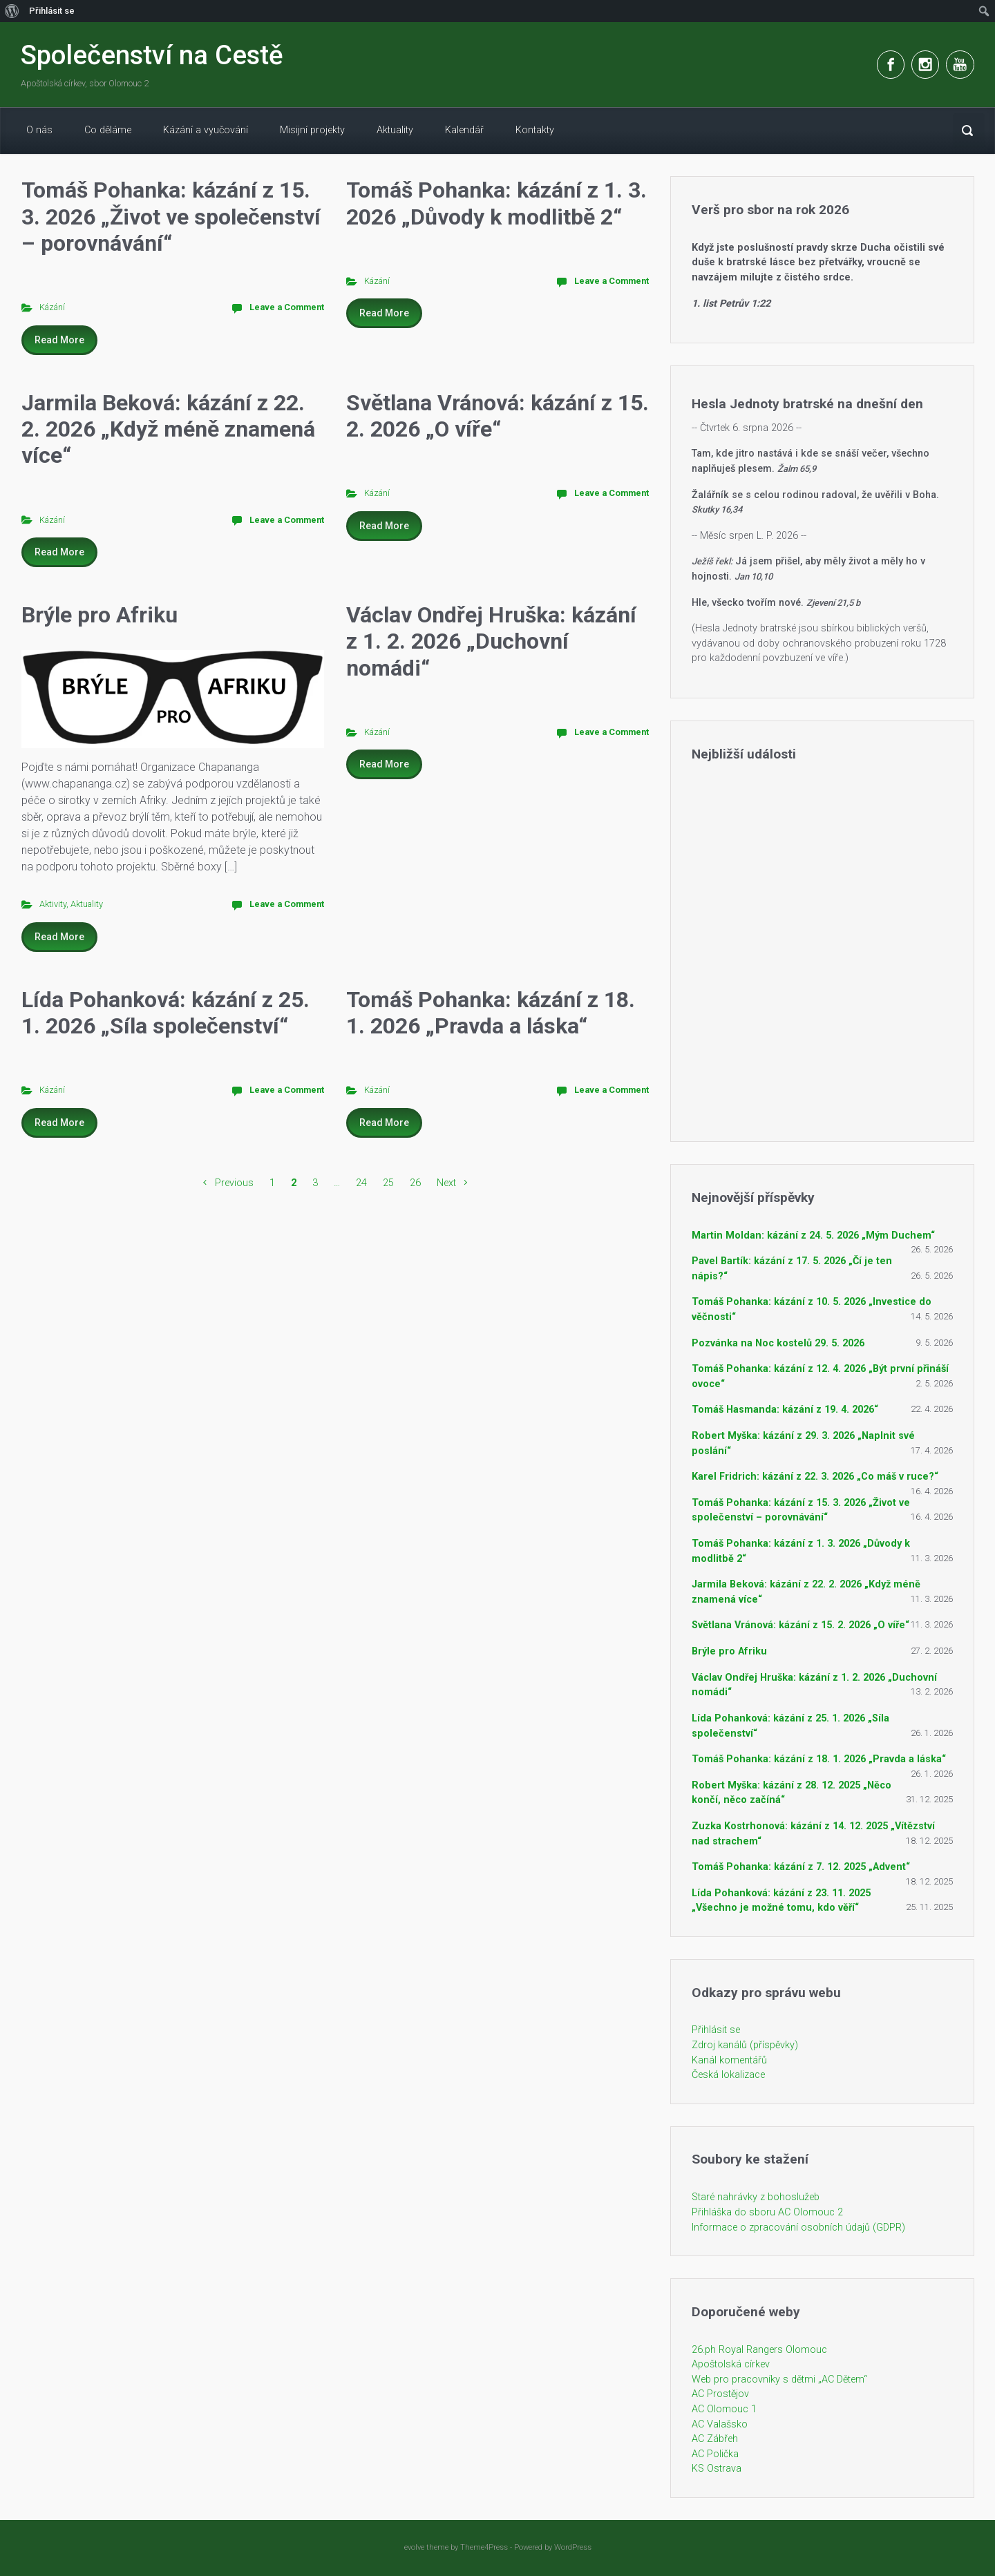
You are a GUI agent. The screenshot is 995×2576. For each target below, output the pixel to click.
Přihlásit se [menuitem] (52, 11)
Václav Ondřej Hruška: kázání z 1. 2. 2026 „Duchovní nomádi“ (491, 641)
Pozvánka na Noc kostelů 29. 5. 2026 (778, 1343)
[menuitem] (12, 11)
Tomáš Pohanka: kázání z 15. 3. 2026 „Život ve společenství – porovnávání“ (171, 216)
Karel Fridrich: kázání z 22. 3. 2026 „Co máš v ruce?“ (815, 1476)
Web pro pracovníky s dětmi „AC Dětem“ (779, 2379)
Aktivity (52, 904)
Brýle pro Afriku (99, 615)
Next (446, 1183)
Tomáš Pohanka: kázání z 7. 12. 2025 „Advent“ (801, 1867)
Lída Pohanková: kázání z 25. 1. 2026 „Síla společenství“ (165, 1012)
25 (388, 1183)
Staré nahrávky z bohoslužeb (755, 2197)
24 (361, 1183)
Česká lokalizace (728, 2075)
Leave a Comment (286, 307)
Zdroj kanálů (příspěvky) (745, 2045)
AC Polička (715, 2454)
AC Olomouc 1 (724, 2409)
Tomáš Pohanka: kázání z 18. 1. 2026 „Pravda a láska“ (490, 1012)
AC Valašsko (720, 2424)
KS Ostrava (716, 2468)
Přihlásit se (716, 2030)
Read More (59, 339)
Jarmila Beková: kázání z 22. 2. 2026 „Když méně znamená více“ (168, 429)
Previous (234, 1183)
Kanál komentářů (729, 2060)
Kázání (52, 307)
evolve (414, 2547)
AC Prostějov (720, 2394)
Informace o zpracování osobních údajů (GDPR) (798, 2227)
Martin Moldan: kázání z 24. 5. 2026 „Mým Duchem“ (813, 1235)
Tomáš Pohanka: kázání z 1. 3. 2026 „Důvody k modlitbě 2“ (496, 203)
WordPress (572, 2547)
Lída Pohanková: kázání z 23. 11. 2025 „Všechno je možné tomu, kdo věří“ (781, 1900)
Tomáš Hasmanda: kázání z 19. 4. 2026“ (785, 1409)
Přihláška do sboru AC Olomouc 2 (767, 2212)
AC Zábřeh (715, 2439)
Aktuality (86, 904)
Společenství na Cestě (152, 54)
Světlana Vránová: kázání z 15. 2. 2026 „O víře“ (497, 416)
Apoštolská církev (731, 2364)
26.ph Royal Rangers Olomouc (759, 2350)
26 (415, 1183)
